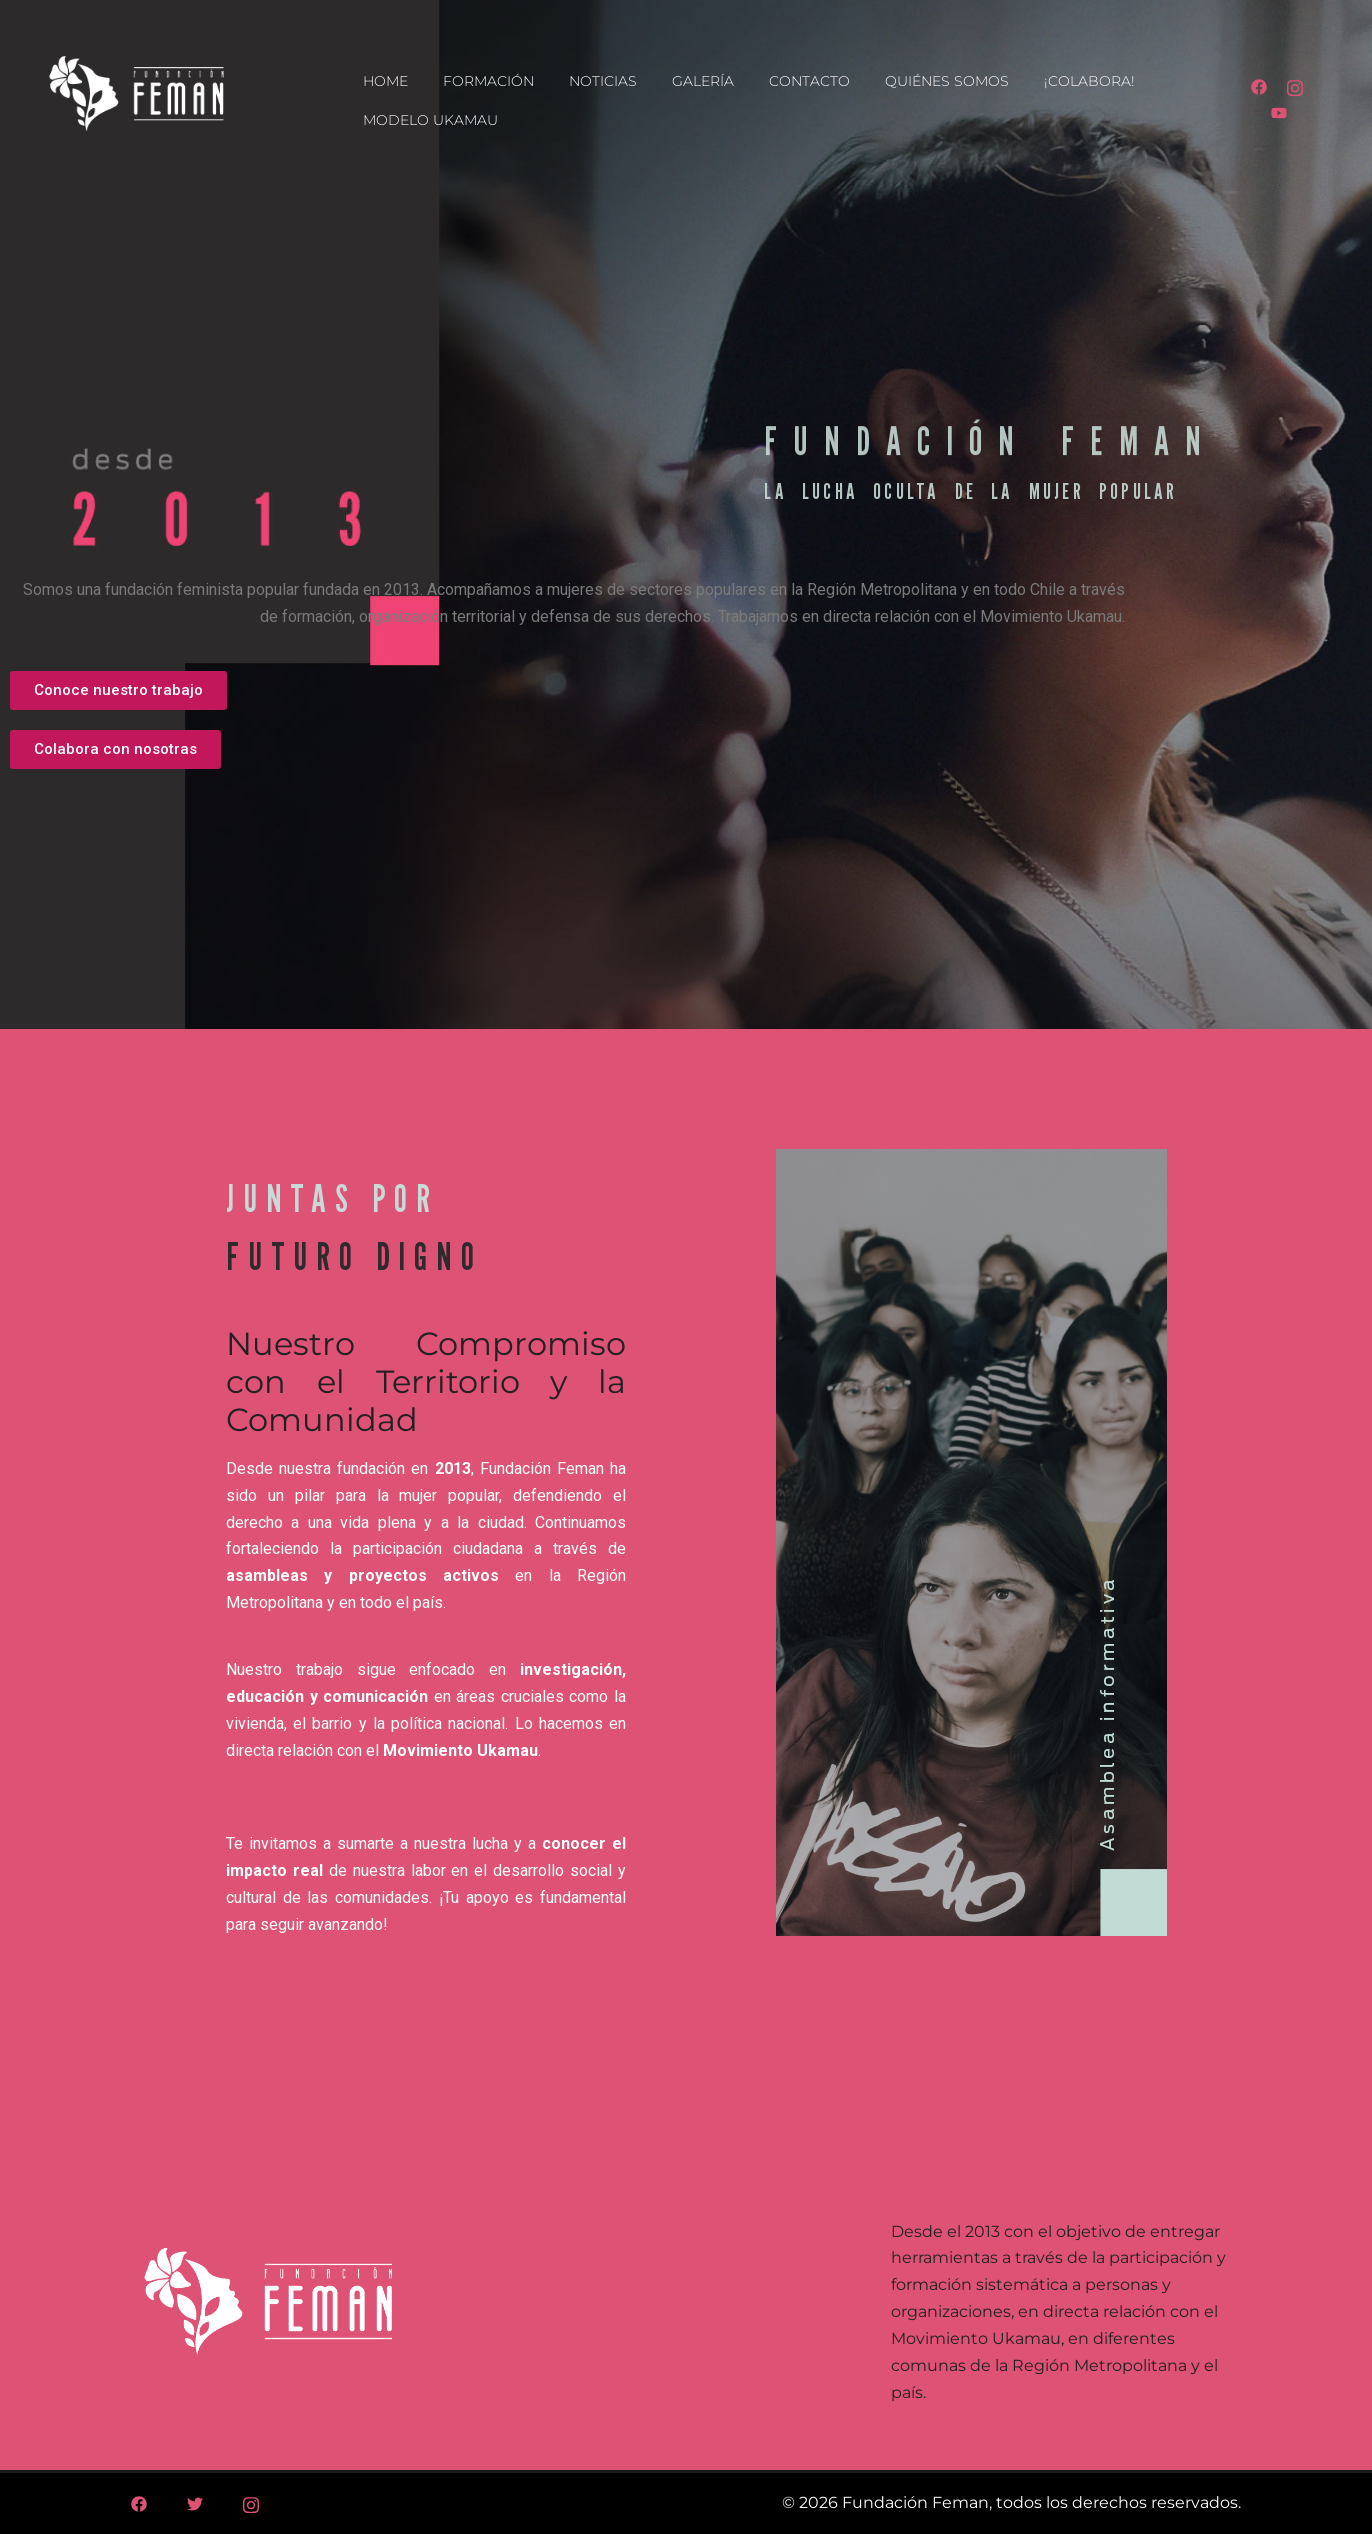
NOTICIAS (603, 81)
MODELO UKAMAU (430, 120)
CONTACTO (809, 81)
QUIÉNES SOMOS (947, 81)
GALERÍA (703, 81)
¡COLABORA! (1089, 81)
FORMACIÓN (488, 81)
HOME (385, 81)
